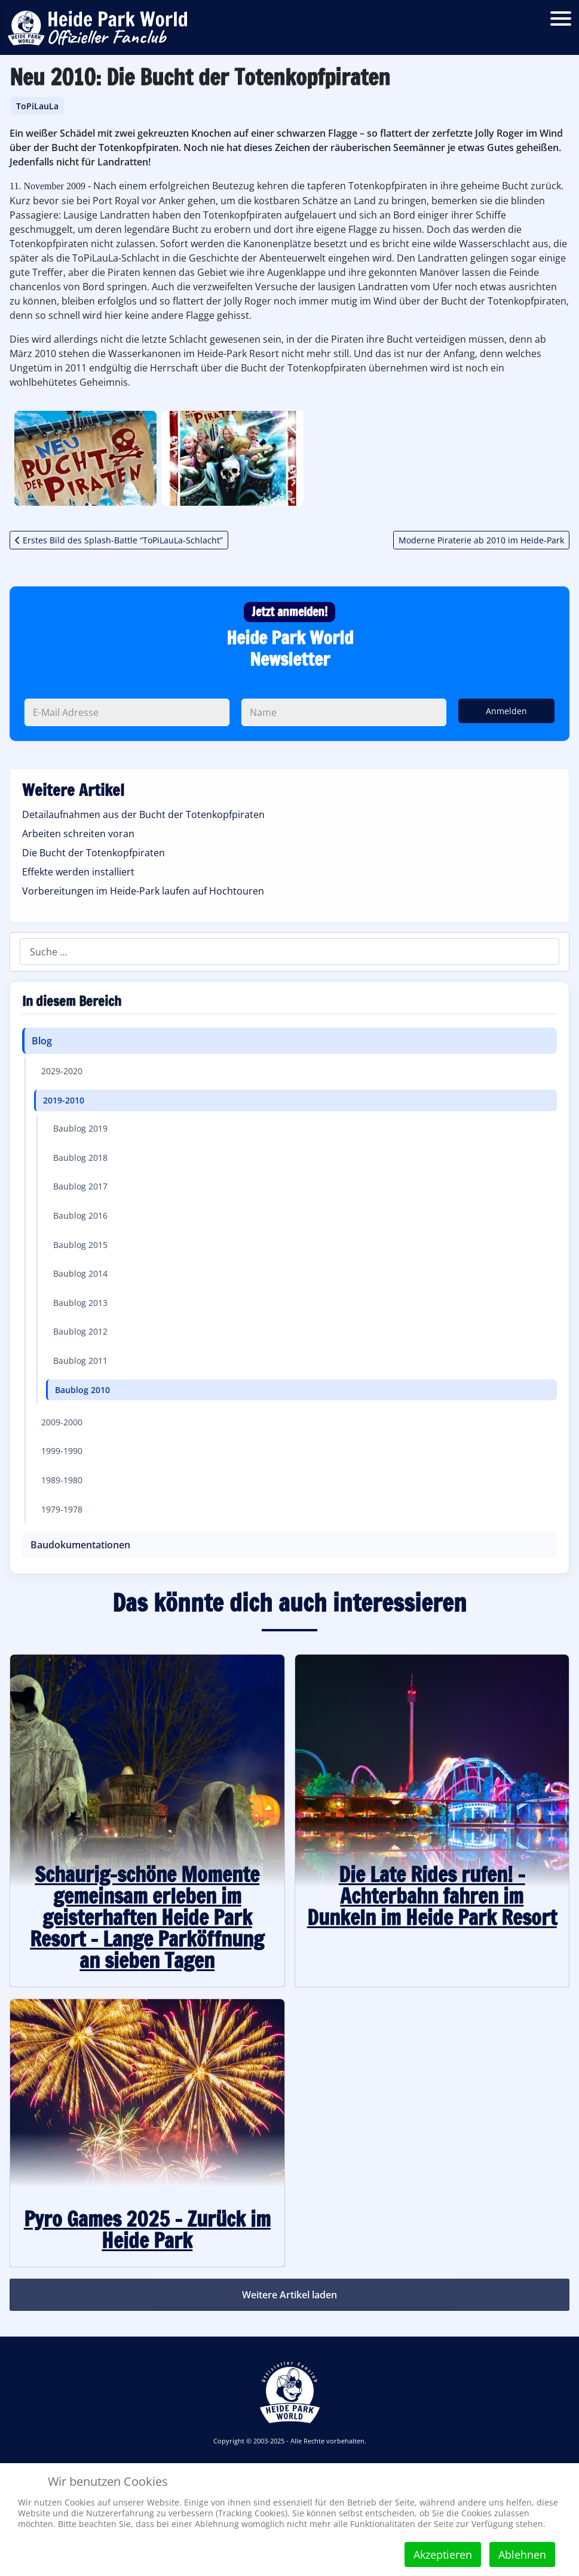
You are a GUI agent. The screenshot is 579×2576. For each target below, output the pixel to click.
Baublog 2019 (80, 1128)
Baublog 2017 (80, 1186)
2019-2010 (63, 1100)
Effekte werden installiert (78, 871)
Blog (42, 1040)
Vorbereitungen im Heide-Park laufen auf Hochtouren (143, 890)
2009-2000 (61, 1422)
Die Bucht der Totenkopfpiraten (93, 852)
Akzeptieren (442, 2554)
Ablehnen (522, 2554)
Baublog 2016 (80, 1215)
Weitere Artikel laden (289, 2294)
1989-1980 (61, 1480)
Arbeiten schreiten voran (78, 833)
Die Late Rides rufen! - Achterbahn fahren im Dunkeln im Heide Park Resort (432, 1896)
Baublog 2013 (80, 1302)
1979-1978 (61, 1509)
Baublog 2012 (80, 1331)
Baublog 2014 (80, 1273)
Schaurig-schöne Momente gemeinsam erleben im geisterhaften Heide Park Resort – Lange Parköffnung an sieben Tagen (147, 1917)
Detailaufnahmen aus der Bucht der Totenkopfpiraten (143, 814)
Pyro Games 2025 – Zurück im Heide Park (147, 2230)
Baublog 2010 (82, 1389)
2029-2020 (61, 1071)
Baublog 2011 (80, 1360)
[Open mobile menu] (560, 18)
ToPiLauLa (37, 106)
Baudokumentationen (80, 1544)
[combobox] (289, 951)
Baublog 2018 (80, 1157)
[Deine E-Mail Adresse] (126, 712)
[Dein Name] (343, 712)
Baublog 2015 (80, 1244)
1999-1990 (61, 1450)
